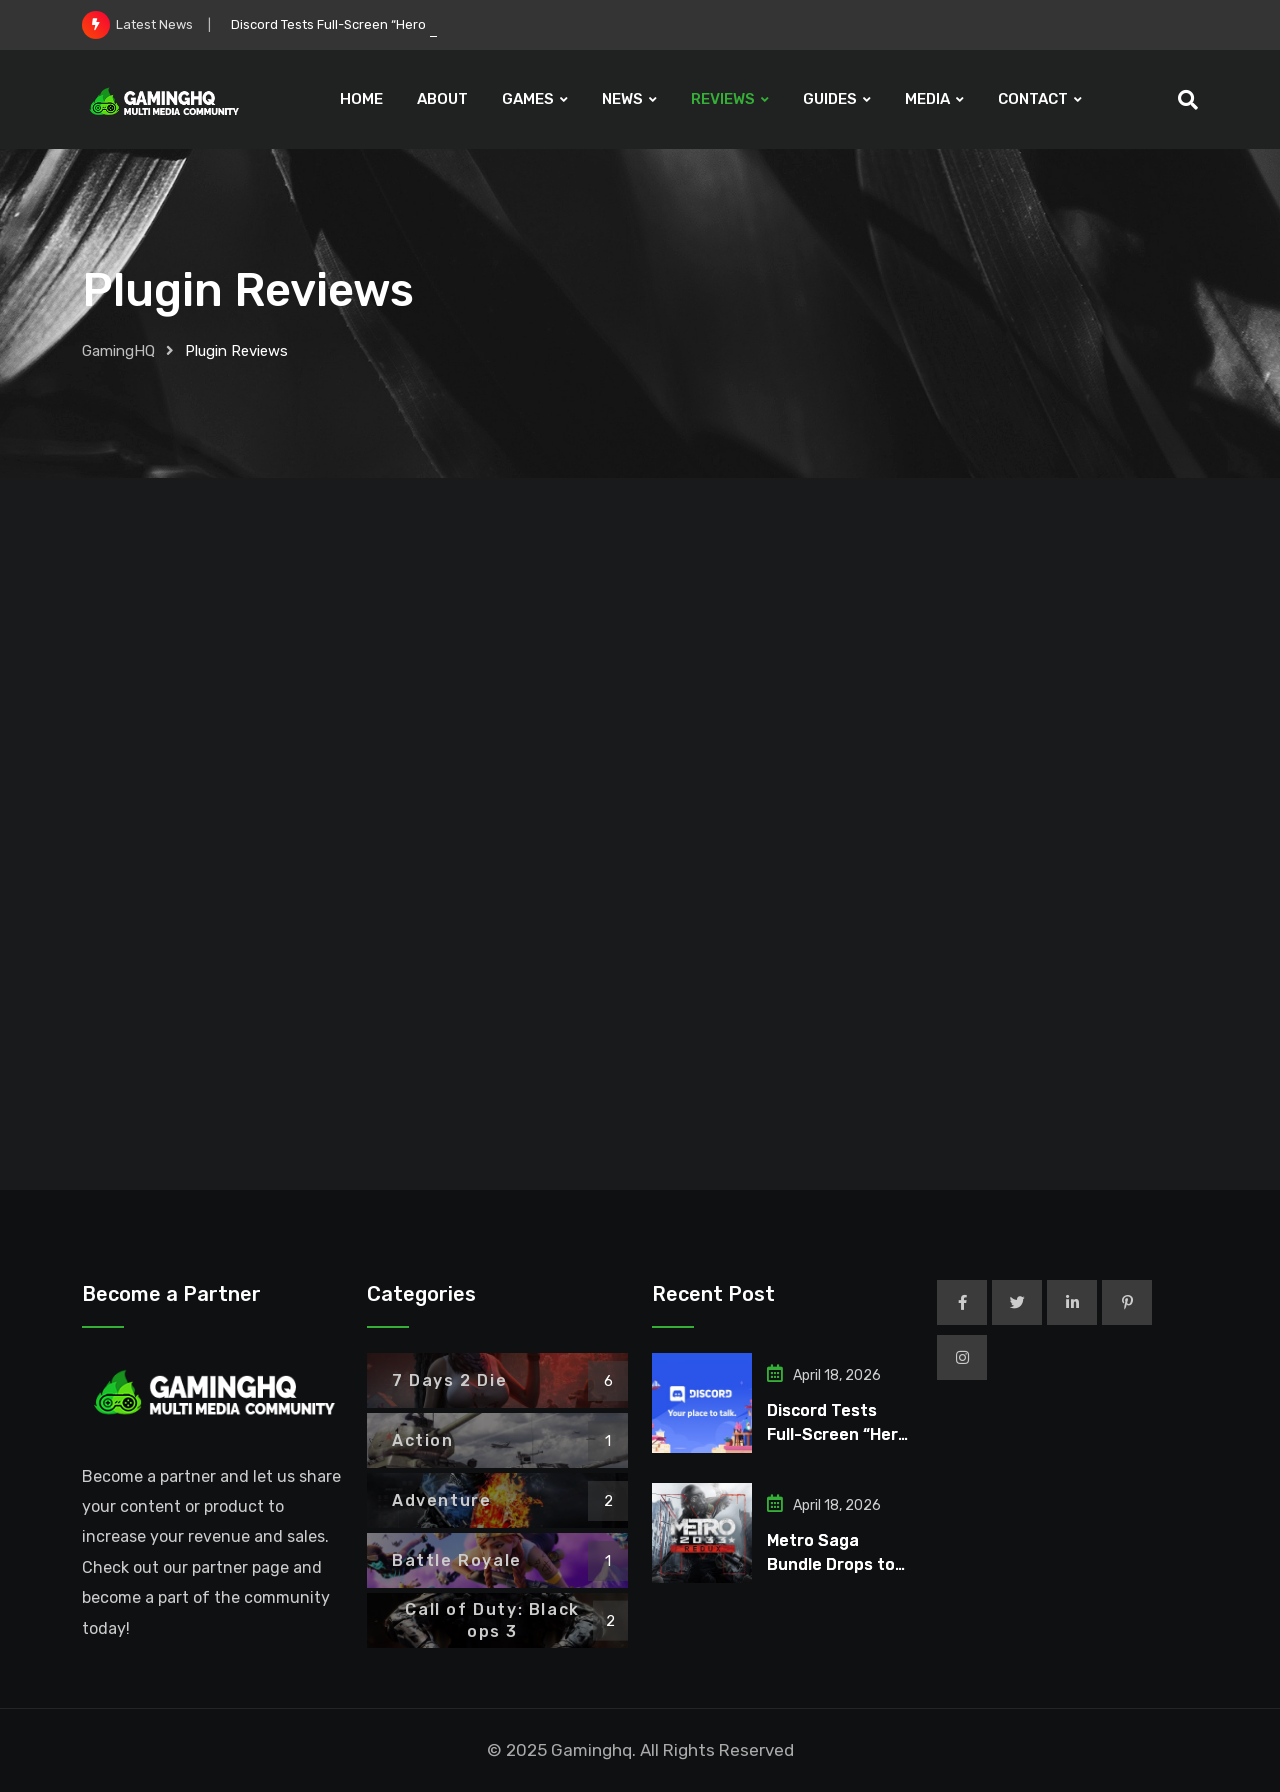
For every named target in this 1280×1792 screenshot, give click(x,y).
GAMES (528, 99)
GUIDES (830, 99)
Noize (317, 844)
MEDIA (927, 99)
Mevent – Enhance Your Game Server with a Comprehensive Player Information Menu (218, 911)
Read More (219, 1145)
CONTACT (1033, 99)
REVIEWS (723, 99)
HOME (361, 99)
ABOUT (442, 99)
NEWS (622, 99)
